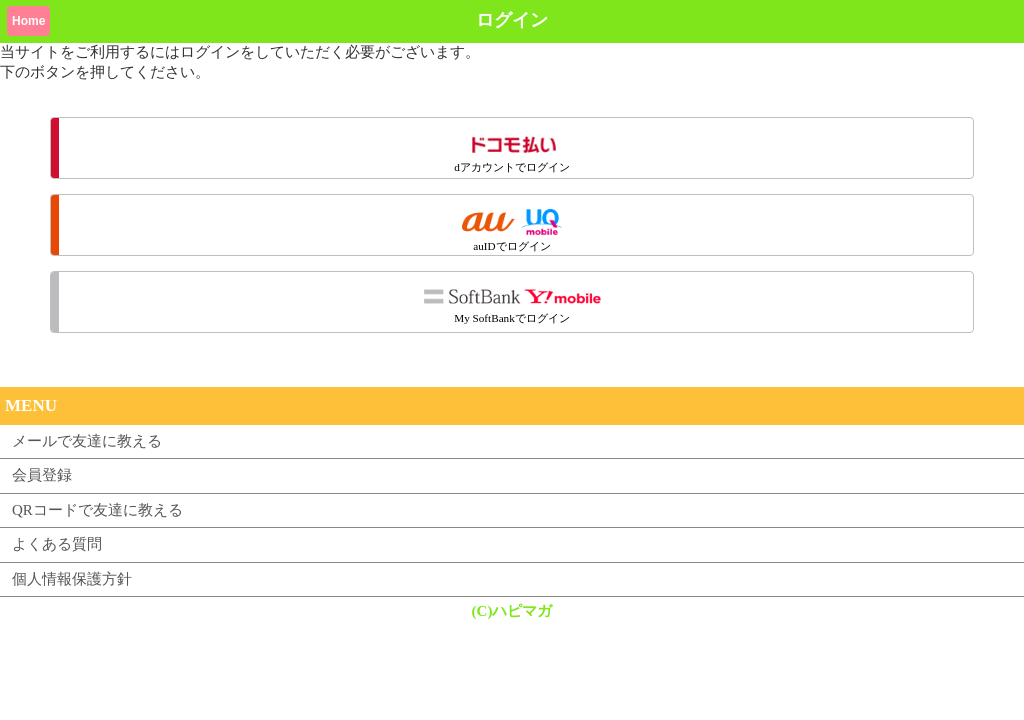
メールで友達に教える (87, 441)
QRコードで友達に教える (97, 510)
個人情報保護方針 (72, 579)
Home (28, 21)
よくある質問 (57, 544)
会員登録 (42, 475)
